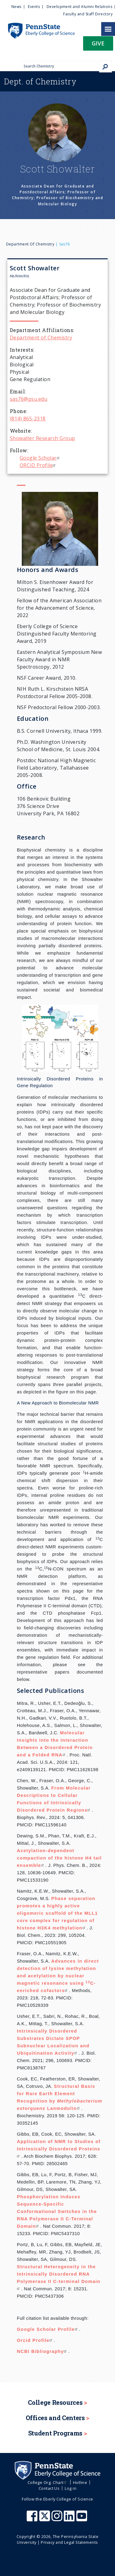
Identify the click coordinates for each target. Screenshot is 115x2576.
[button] (98, 45)
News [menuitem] (16, 6)
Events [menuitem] (34, 6)
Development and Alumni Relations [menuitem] (79, 6)
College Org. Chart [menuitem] (48, 2482)
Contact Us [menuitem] (49, 2488)
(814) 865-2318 (28, 418)
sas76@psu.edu (28, 399)
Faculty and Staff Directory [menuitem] (88, 14)
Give (98, 43)
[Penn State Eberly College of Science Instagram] (58, 2519)
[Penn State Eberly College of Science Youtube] (82, 2519)
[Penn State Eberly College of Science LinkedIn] (70, 2519)
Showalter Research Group (42, 438)
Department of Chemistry (30, 244)
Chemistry (40, 81)
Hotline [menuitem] (80, 2482)
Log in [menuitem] (70, 2488)
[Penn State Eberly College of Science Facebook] (33, 2519)
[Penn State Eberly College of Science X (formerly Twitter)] (45, 2519)
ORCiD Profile (38, 465)
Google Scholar (40, 457)
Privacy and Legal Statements (69, 2542)
